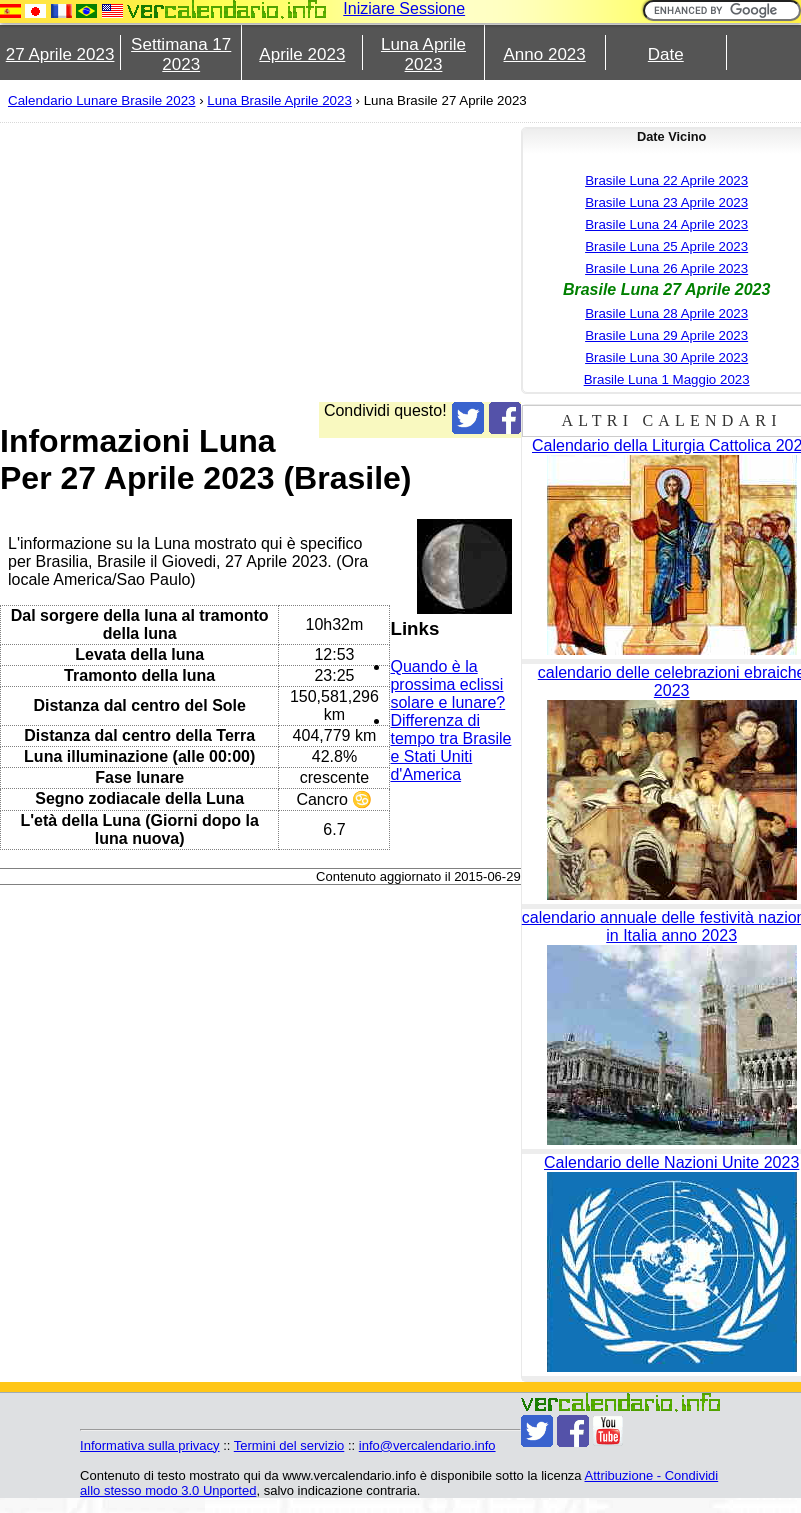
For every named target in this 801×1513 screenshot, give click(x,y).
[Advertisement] (376, 262)
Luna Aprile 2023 (423, 54)
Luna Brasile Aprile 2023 (279, 100)
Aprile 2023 (302, 54)
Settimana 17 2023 (181, 54)
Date (666, 54)
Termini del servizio (289, 1445)
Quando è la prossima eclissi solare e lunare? (447, 684)
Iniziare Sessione (404, 8)
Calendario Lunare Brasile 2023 (101, 100)
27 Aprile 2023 (60, 54)
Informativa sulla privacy (149, 1445)
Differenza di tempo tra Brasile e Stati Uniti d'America (450, 747)
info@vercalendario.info (427, 1445)
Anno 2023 (545, 54)
